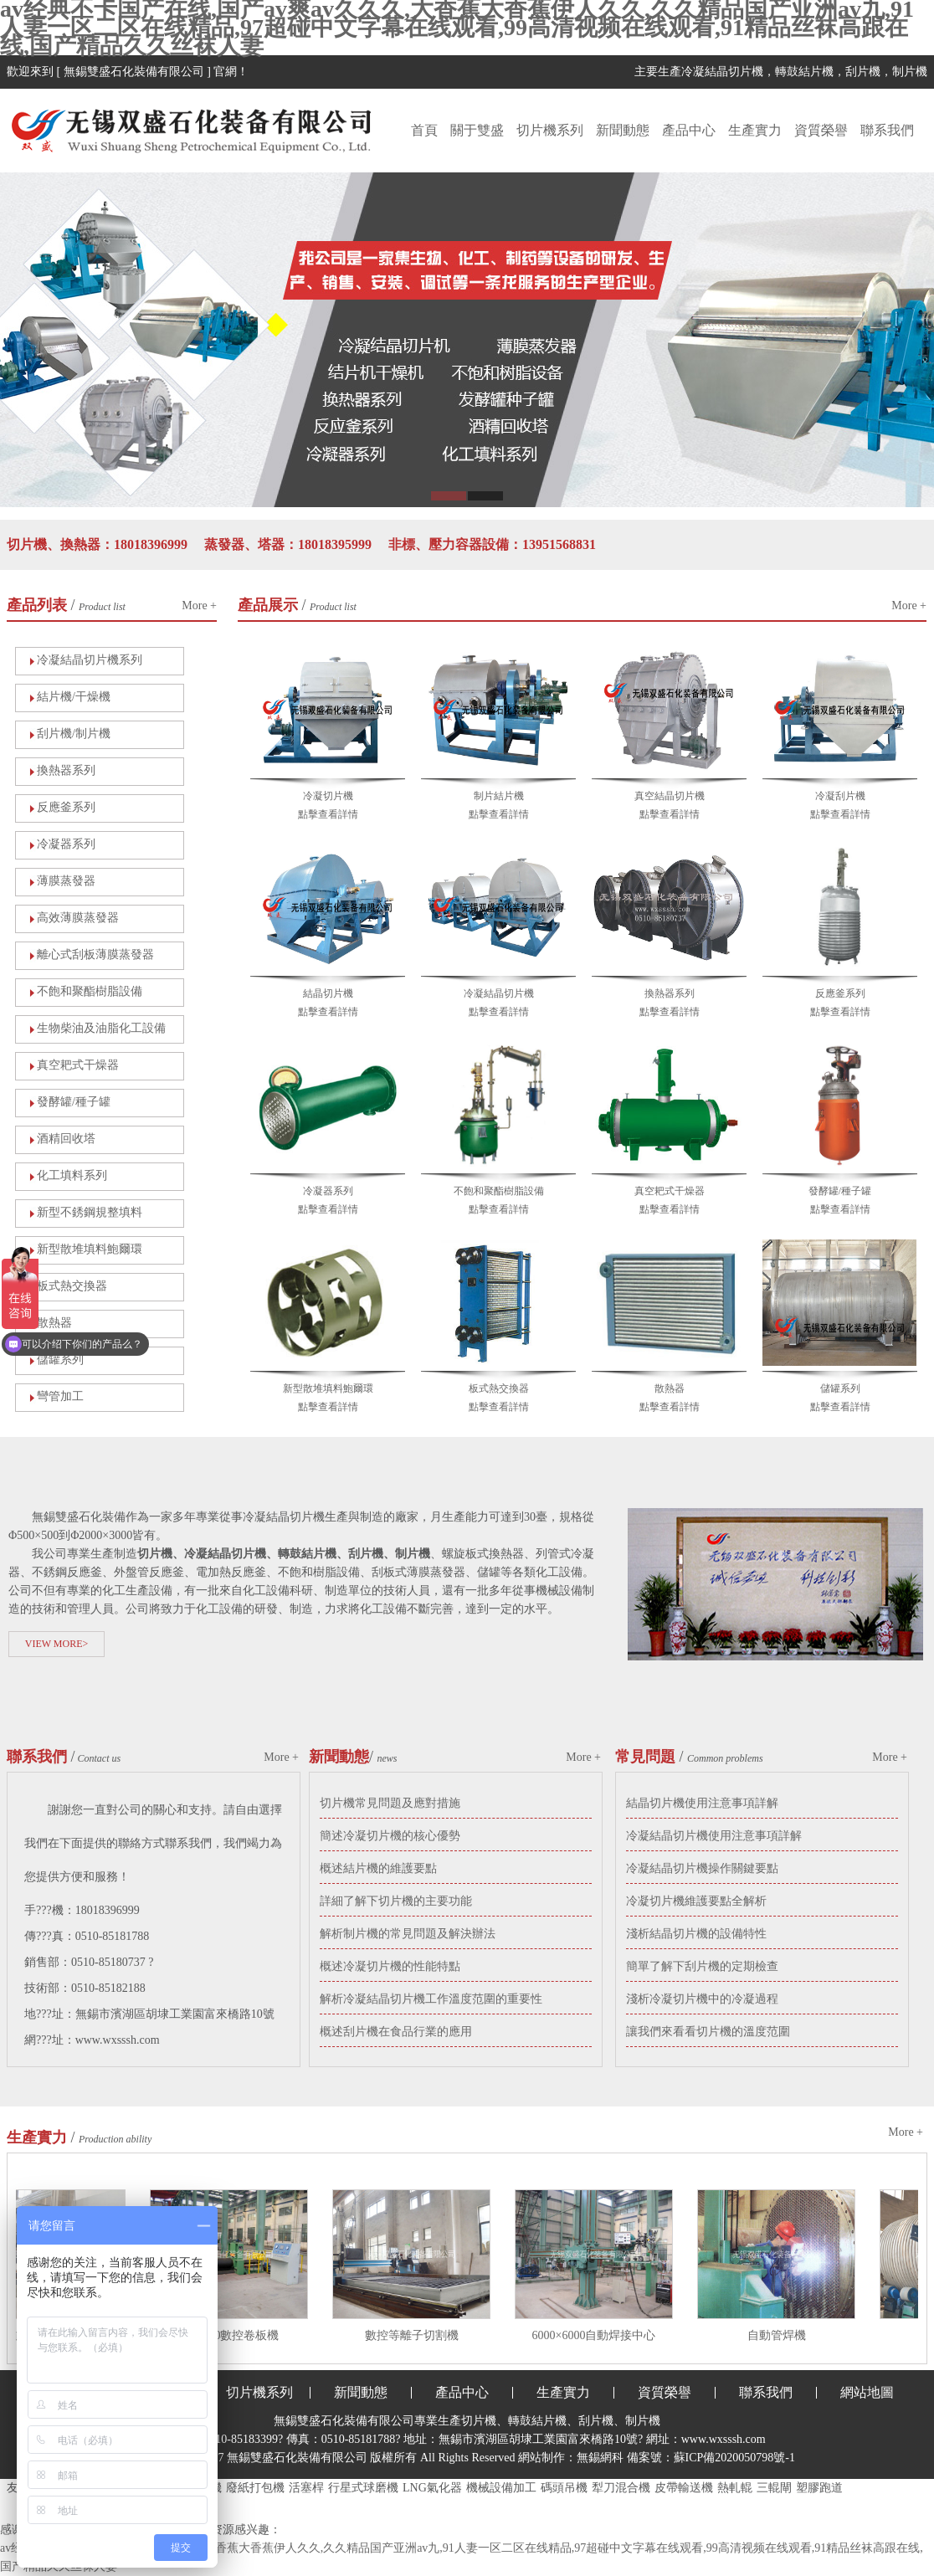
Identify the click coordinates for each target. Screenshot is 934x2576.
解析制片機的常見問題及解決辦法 (407, 1933)
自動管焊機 (781, 2335)
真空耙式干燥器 (78, 1065)
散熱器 (54, 1322)
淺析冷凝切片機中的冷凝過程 (702, 1999)
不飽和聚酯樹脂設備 (89, 991)
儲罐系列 (840, 1388)
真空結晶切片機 (669, 796)
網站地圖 (867, 2392)
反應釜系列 (66, 807)
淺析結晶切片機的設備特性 (696, 1933)
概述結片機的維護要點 (378, 1868)
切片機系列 (549, 130)
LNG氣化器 (432, 2487)
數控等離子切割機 (416, 2335)
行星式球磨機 (363, 2487)
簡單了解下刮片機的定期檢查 (702, 1966)
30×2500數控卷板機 (233, 2335)
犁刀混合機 (621, 2487)
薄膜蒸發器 (66, 881)
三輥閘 (774, 2487)
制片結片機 (499, 796)
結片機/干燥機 (73, 696)
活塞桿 (306, 2487)
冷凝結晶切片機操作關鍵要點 (702, 1868)
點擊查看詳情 (328, 814)
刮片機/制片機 (73, 733)
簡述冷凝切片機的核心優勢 (390, 1835)
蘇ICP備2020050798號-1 (734, 2457)
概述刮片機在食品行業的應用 (396, 2031)
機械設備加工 (501, 2487)
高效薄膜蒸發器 (78, 917)
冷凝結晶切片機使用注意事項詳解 (714, 1835)
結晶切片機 (328, 993)
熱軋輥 (734, 2487)
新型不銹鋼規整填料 (89, 1212)
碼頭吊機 (564, 2487)
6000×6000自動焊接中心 (598, 2335)
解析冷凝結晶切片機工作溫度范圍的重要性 (431, 1999)
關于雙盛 (477, 130)
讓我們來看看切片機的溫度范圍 (708, 2031)
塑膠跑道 (819, 2487)
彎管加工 (60, 1396)
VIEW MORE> (57, 1644)
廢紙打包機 (255, 2487)
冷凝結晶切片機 (499, 993)
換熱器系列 (66, 770)
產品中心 (689, 130)
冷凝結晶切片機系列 (89, 660)
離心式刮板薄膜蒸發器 (95, 954)
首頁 (424, 130)
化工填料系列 (72, 1175)
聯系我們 (887, 130)
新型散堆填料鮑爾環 (89, 1249)
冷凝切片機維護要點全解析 (696, 1901)
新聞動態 (622, 130)
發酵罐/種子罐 (73, 1102)
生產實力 (755, 130)
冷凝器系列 (66, 844)
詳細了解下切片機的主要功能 (396, 1901)
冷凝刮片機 (840, 796)
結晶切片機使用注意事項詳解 (702, 1803)
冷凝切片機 (328, 796)
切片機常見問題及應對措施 (390, 1803)
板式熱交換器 (72, 1286)
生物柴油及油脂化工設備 (101, 1028)
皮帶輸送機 (683, 2487)
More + (199, 605)
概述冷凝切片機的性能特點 (390, 1966)
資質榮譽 (821, 130)
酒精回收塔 (66, 1138)
